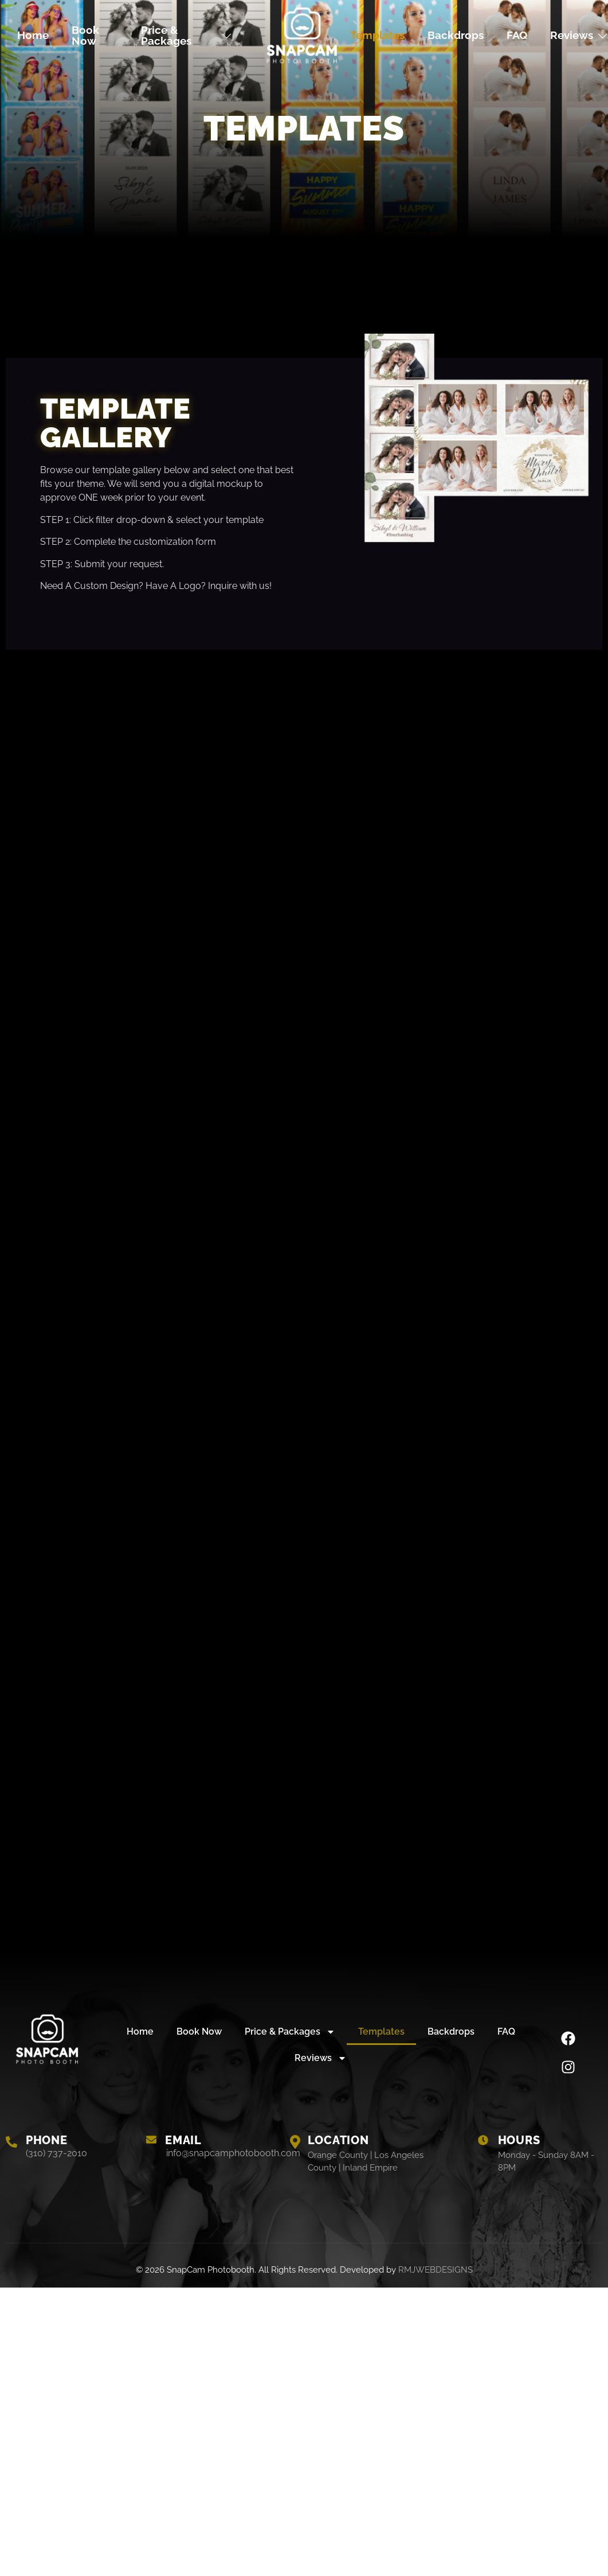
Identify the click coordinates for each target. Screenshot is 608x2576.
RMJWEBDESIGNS (435, 2270)
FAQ (517, 35)
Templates (377, 35)
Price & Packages (186, 35)
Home (33, 35)
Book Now (85, 35)
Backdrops (455, 35)
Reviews (321, 2058)
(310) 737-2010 (56, 2153)
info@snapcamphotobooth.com (233, 2153)
